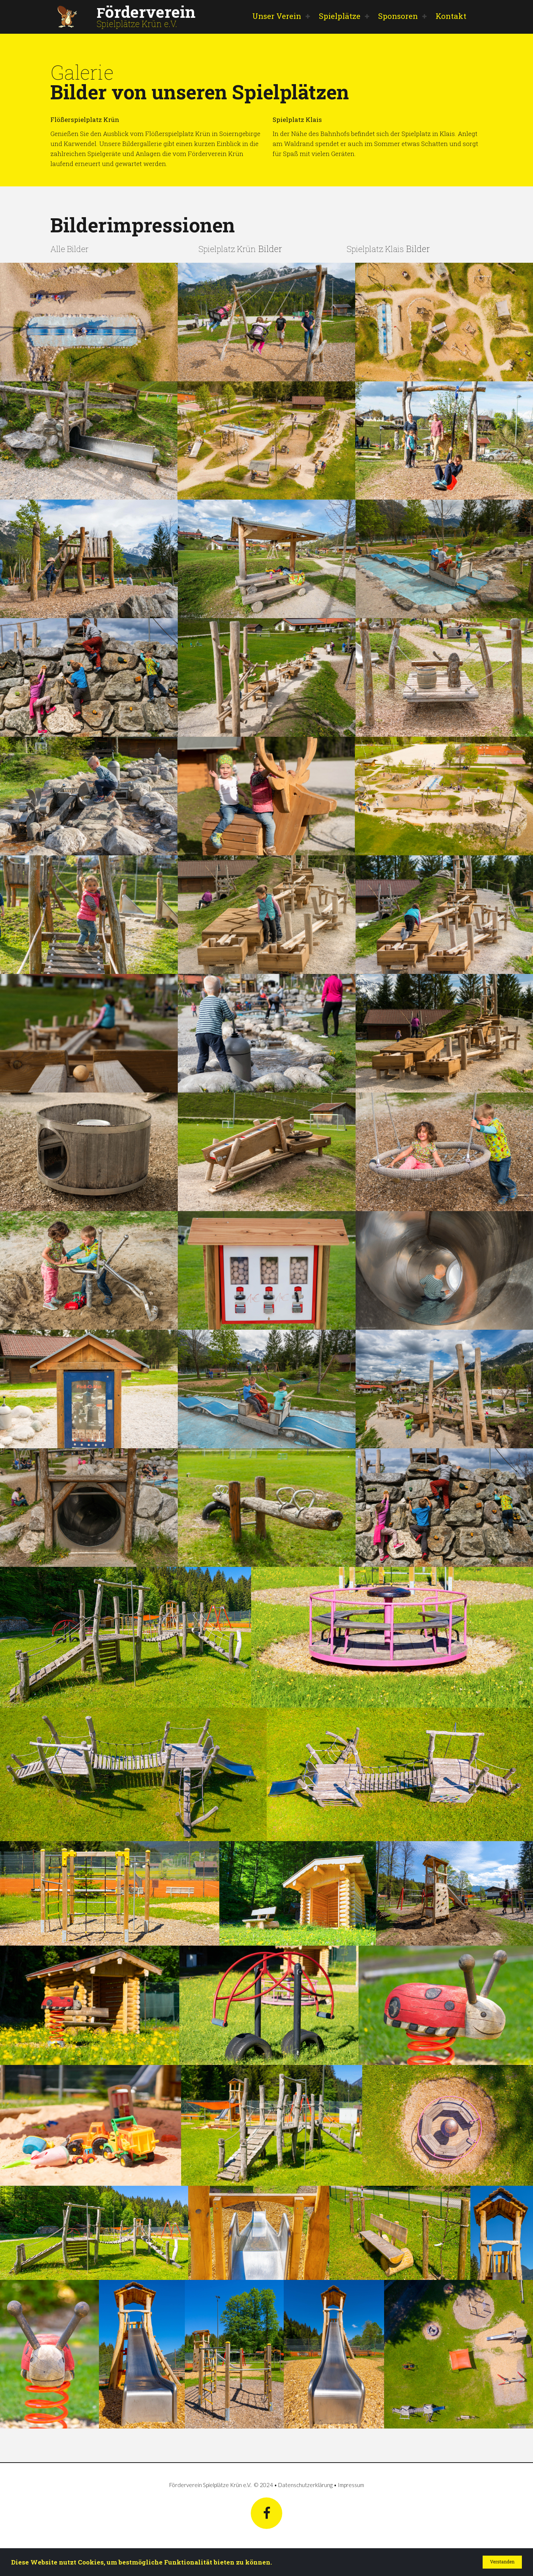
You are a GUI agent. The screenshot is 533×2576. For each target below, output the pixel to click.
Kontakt (451, 16)
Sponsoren (398, 16)
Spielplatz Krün (230, 248)
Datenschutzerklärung (305, 2484)
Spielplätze (339, 16)
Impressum (351, 2484)
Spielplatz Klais (378, 248)
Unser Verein (276, 16)
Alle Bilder (71, 248)
